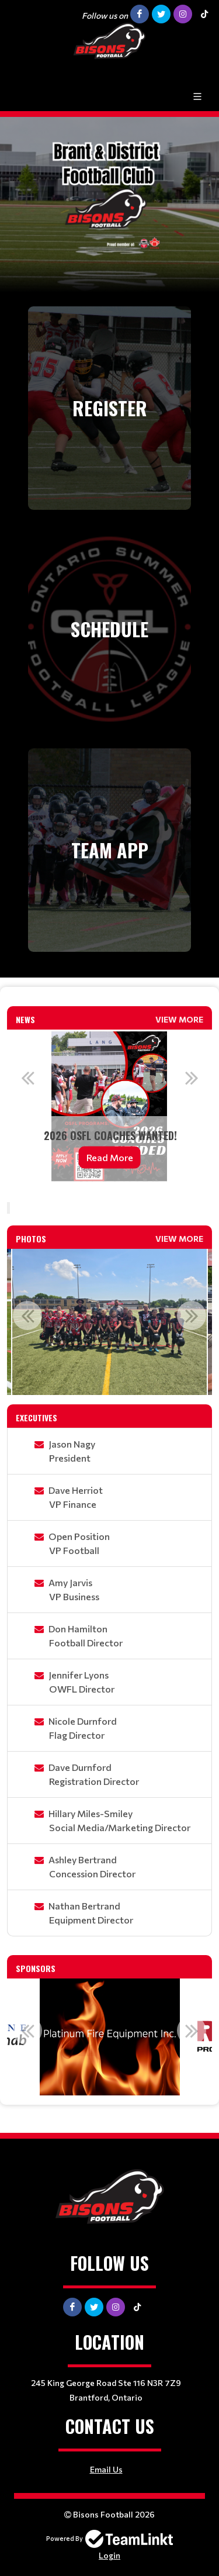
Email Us (106, 2469)
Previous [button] (27, 1077)
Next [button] (191, 1077)
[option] (109, 1106)
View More (179, 1019)
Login (109, 2555)
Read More (109, 1157)
